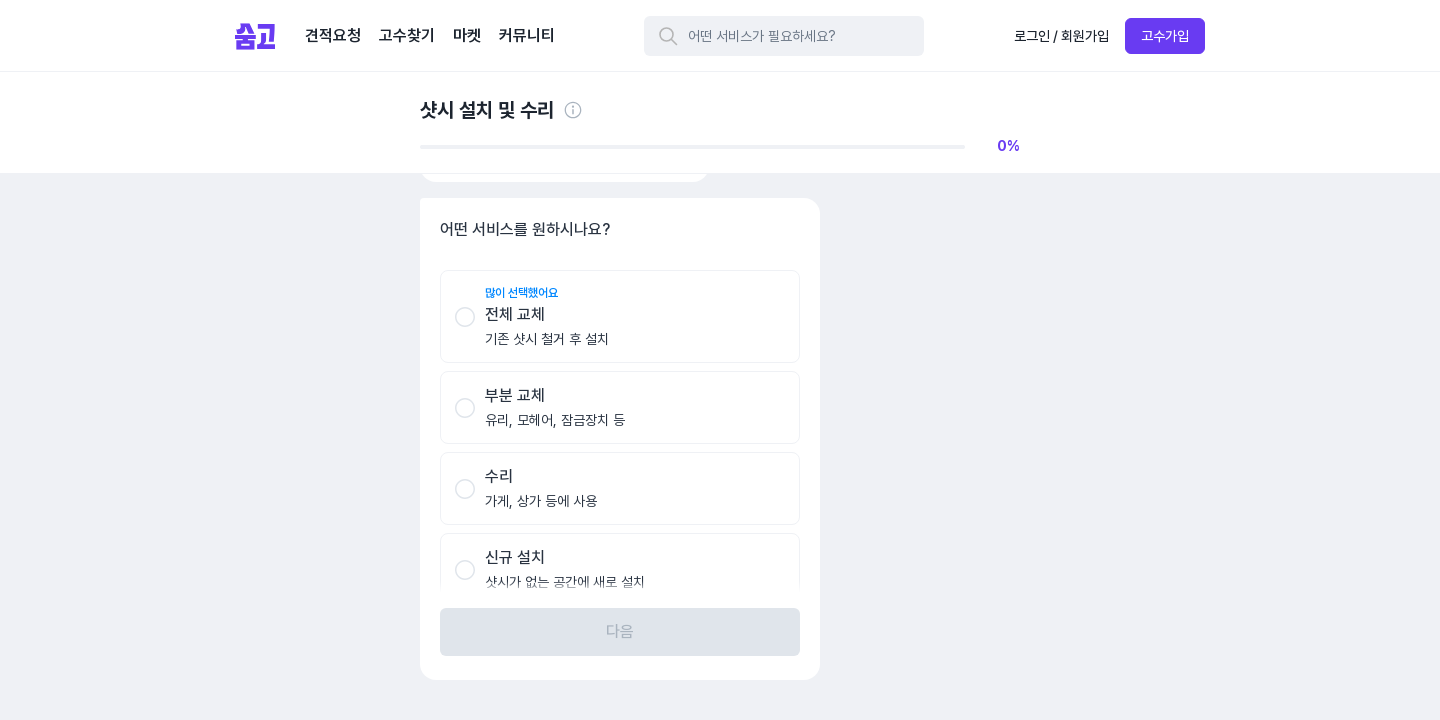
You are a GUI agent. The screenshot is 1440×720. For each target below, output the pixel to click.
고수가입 (1165, 36)
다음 (620, 631)
